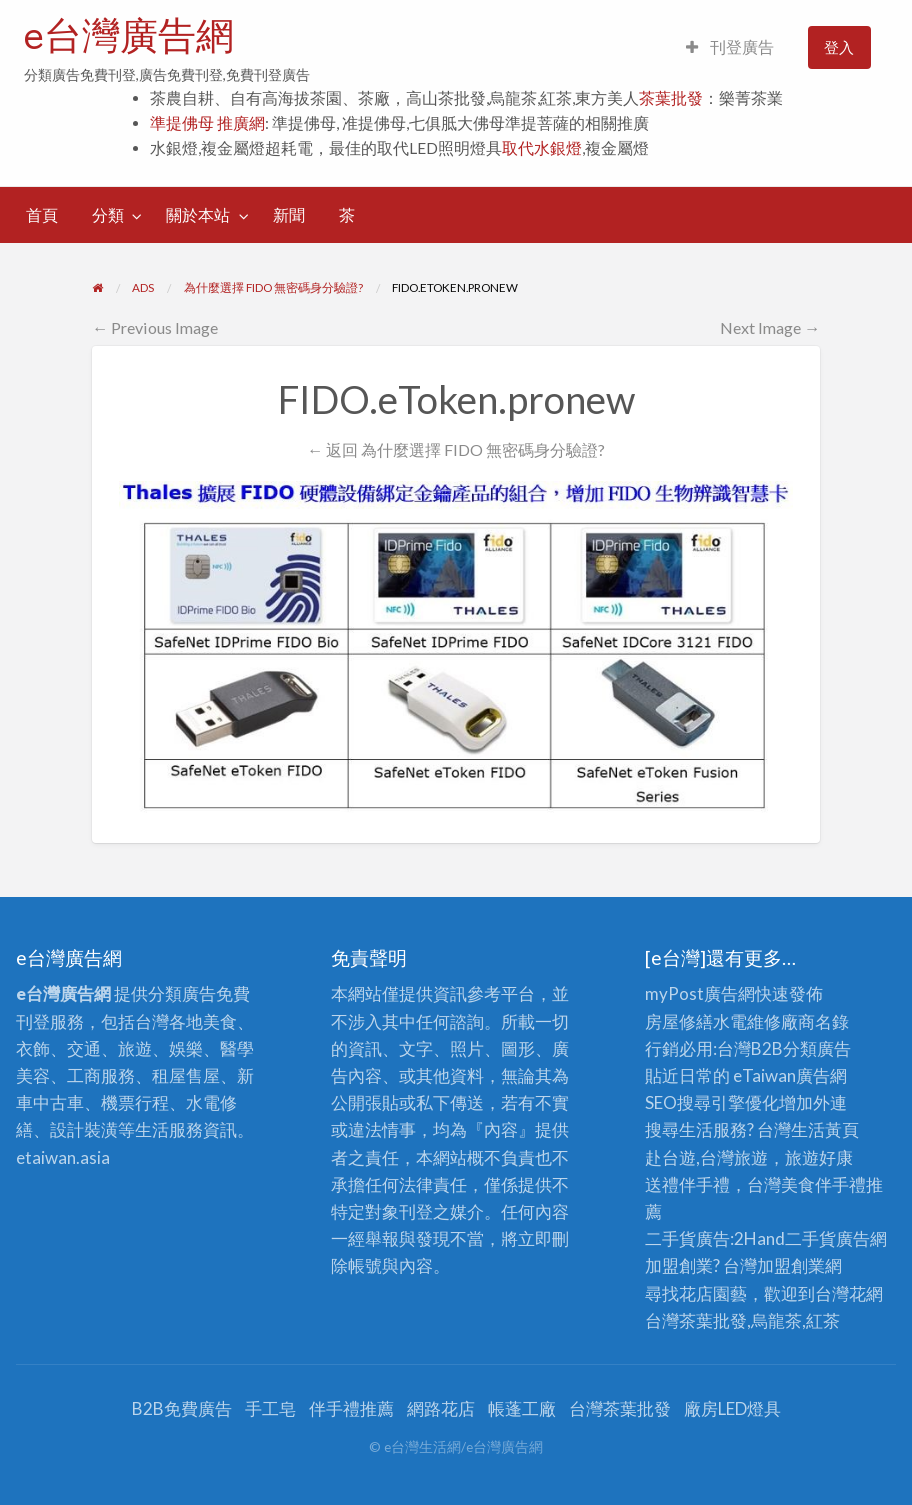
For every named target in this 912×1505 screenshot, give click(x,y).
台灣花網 (849, 1293)
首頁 (42, 215)
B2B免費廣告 (182, 1408)
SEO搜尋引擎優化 (712, 1102)
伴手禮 (840, 1184)
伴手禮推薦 (351, 1408)
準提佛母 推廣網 (207, 123)
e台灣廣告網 (129, 35)
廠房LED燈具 (732, 1408)
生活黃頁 (825, 1129)
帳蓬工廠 (522, 1408)
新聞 (289, 215)
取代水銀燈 (542, 148)
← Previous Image (155, 327)
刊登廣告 (730, 47)
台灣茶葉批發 (696, 1320)
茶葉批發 (671, 98)
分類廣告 (817, 1048)
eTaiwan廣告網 (790, 1075)
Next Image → (770, 327)
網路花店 (441, 1408)
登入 (839, 47)
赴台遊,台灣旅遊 (706, 1157)
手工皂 (270, 1408)
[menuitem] (730, 47)
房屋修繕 (679, 1021)
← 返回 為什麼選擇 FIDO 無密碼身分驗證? (456, 449)
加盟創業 (791, 1265)
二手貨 (810, 1238)
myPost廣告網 (700, 993)
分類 (108, 215)
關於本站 (198, 215)
